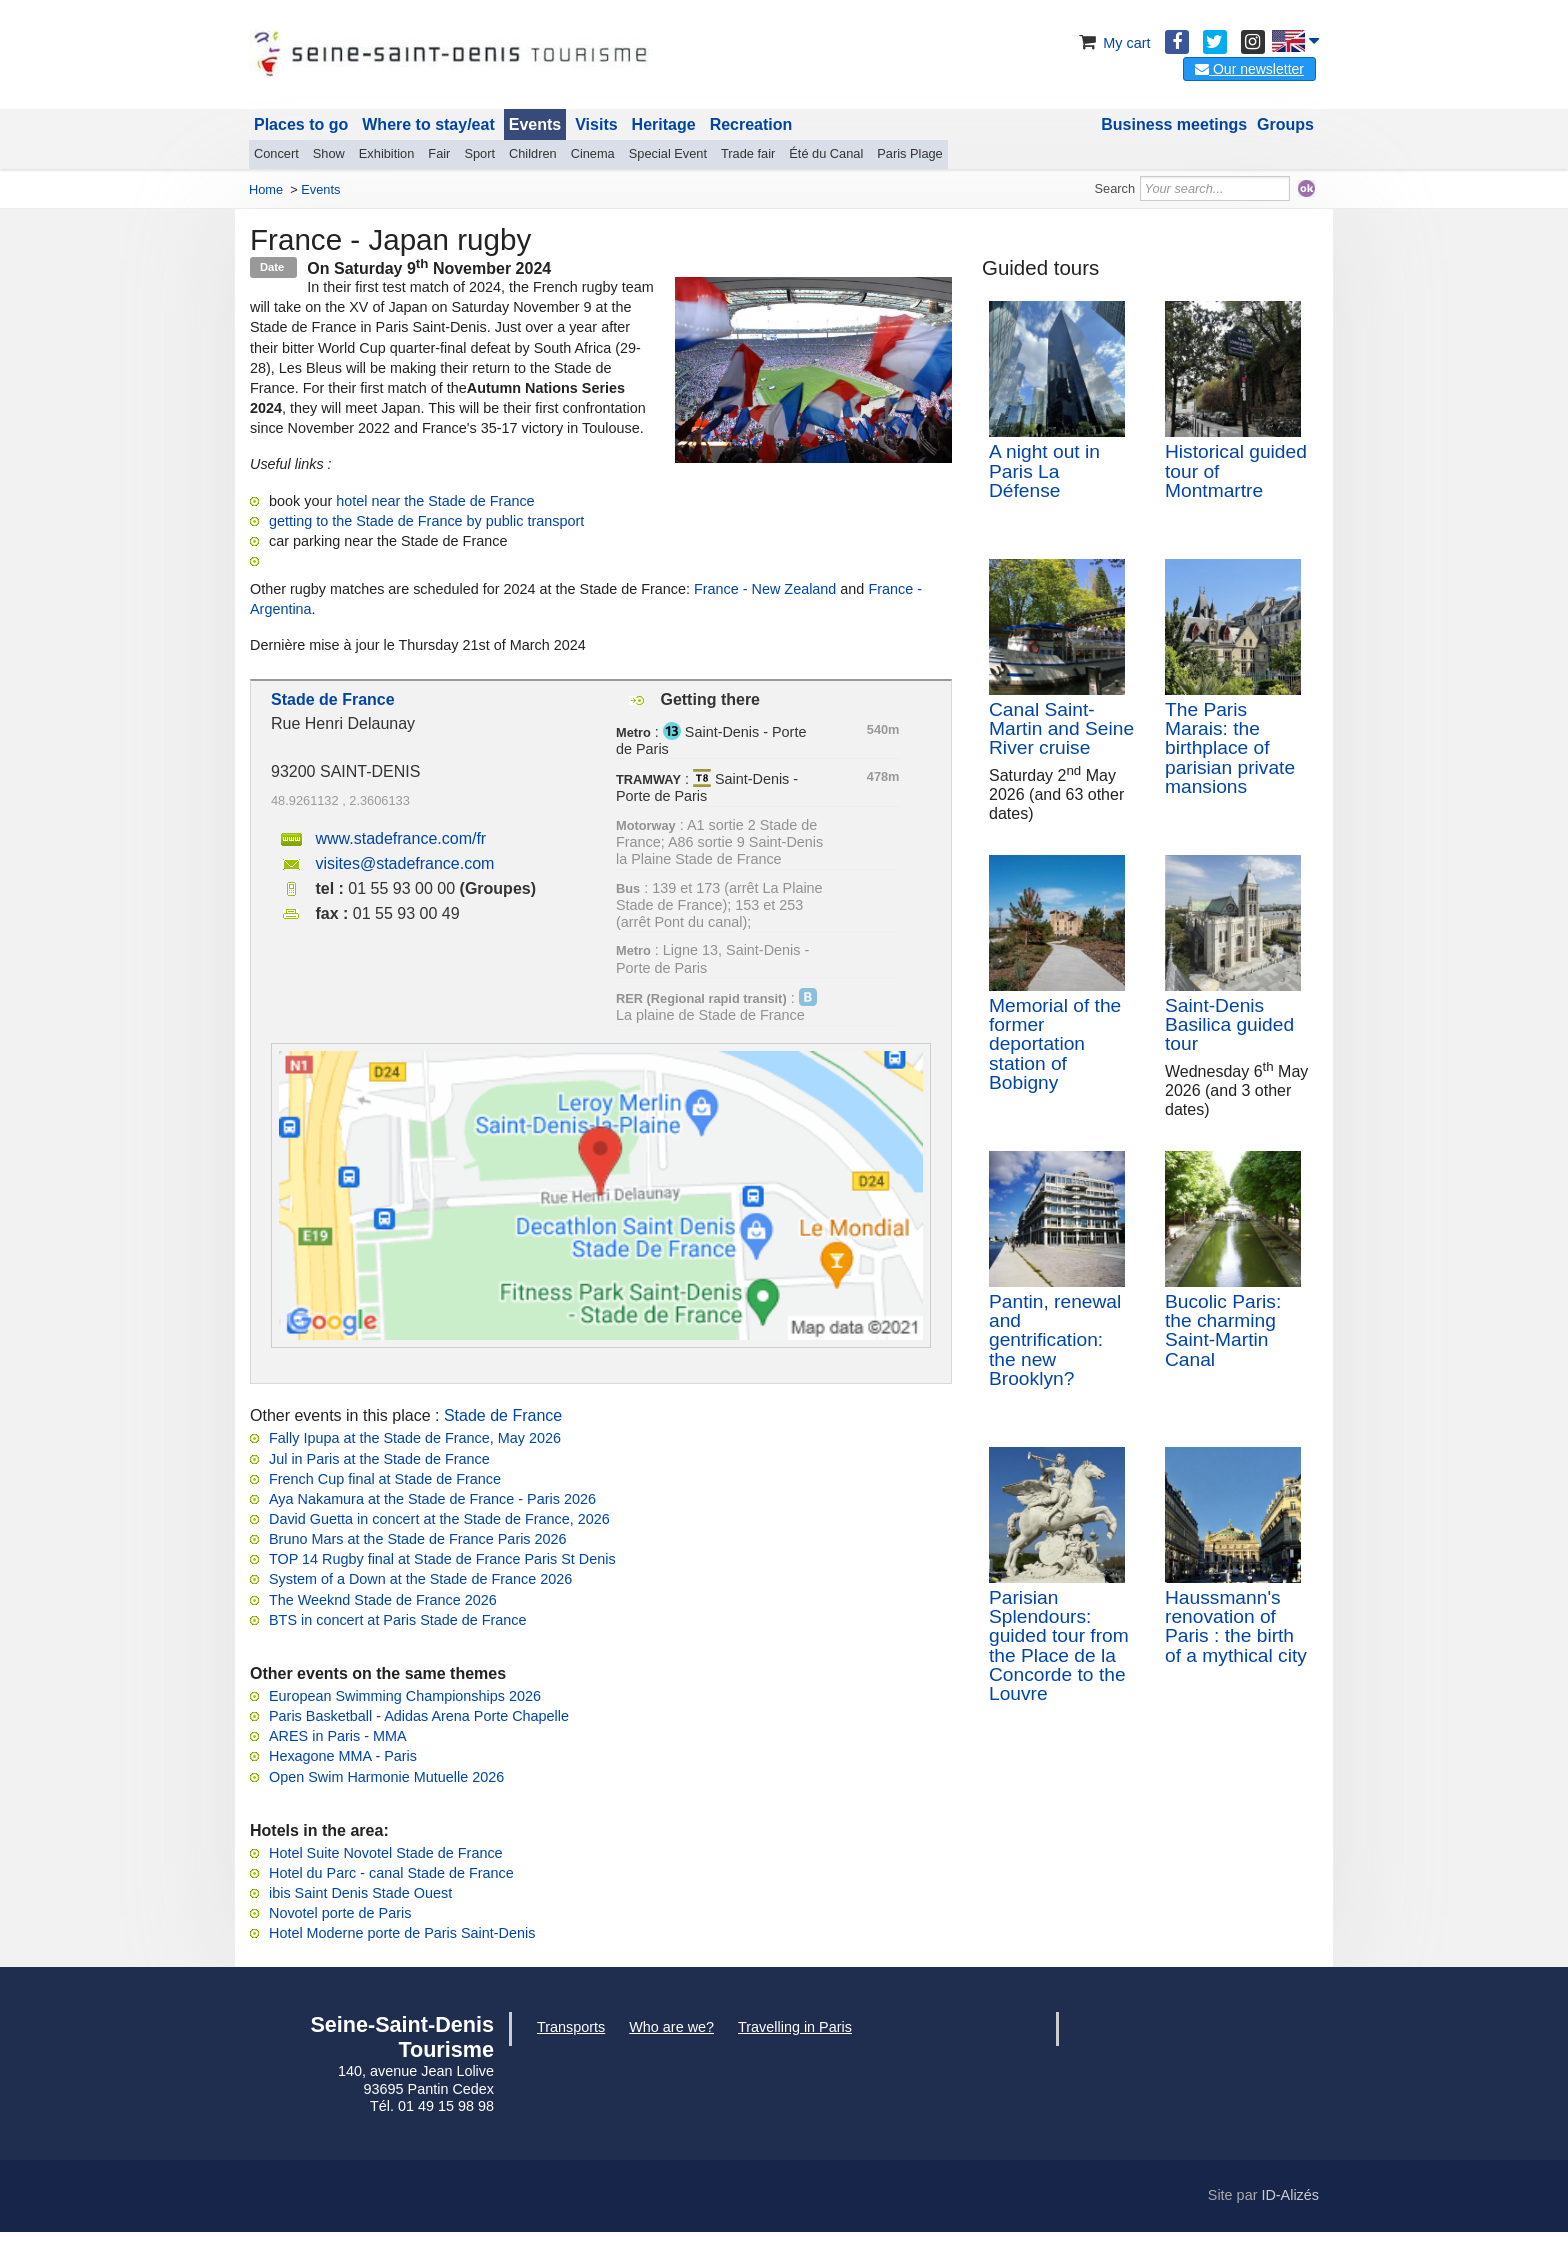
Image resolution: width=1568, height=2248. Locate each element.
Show (329, 153)
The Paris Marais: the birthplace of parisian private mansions (1230, 748)
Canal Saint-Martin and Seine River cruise (1061, 728)
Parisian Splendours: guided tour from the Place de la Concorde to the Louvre (1059, 1645)
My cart (1112, 43)
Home (266, 189)
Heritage (664, 124)
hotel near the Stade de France (435, 501)
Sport (479, 153)
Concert (276, 153)
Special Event (668, 153)
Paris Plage (909, 153)
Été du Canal (826, 153)
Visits (596, 124)
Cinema (593, 153)
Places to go (301, 124)
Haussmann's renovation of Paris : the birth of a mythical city (1236, 1626)
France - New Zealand (765, 589)
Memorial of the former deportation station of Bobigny (1055, 1044)
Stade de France (503, 1415)
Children (533, 153)
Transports (571, 2027)
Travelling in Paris (795, 2027)
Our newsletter (1249, 69)
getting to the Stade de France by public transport (426, 521)
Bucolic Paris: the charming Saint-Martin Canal (1223, 1330)
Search (1115, 188)
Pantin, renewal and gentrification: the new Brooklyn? (1055, 1340)
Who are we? (671, 2027)
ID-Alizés (1290, 2195)
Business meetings (1174, 124)
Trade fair (748, 153)
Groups (1285, 124)
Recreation (751, 124)
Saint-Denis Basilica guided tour (1229, 1024)
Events (535, 124)
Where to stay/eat (428, 124)
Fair (439, 153)
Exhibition (387, 153)
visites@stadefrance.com (404, 863)
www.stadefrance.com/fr (400, 838)
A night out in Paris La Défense (1044, 470)
